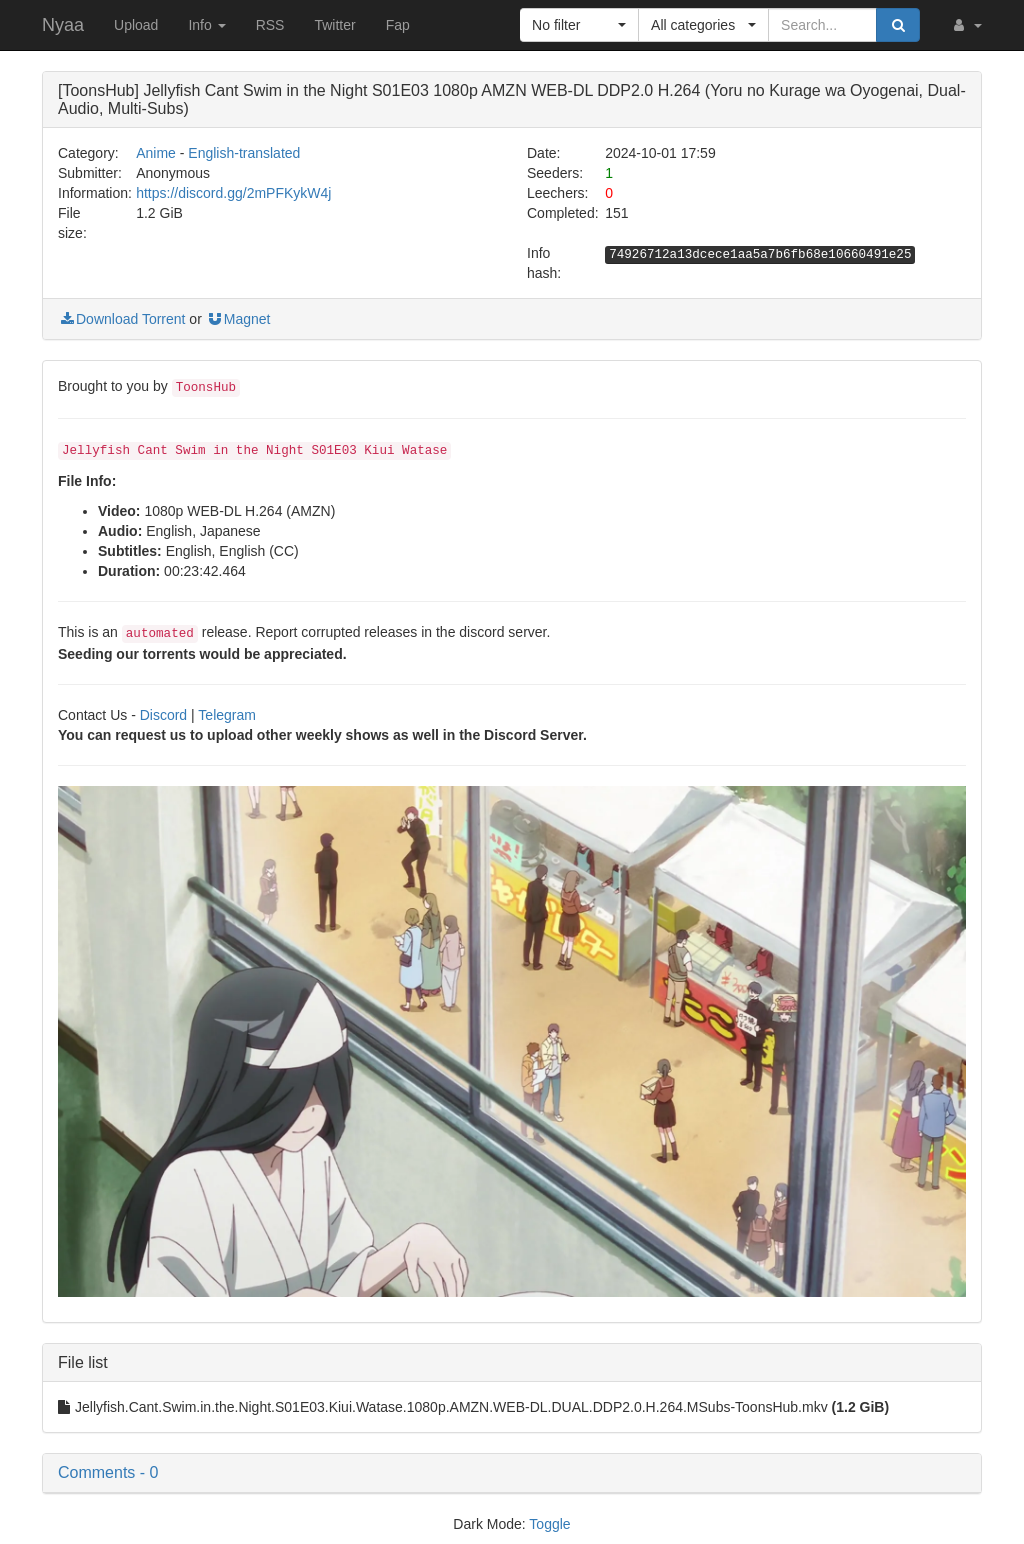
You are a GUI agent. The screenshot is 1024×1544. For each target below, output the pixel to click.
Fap (398, 25)
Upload (136, 25)
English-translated (244, 153)
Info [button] (206, 25)
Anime (156, 153)
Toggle (549, 1524)
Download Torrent (121, 319)
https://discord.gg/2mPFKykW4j (233, 193)
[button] (966, 25)
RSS (270, 25)
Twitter (334, 25)
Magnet (238, 319)
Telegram (227, 715)
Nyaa (63, 25)
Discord (163, 715)
